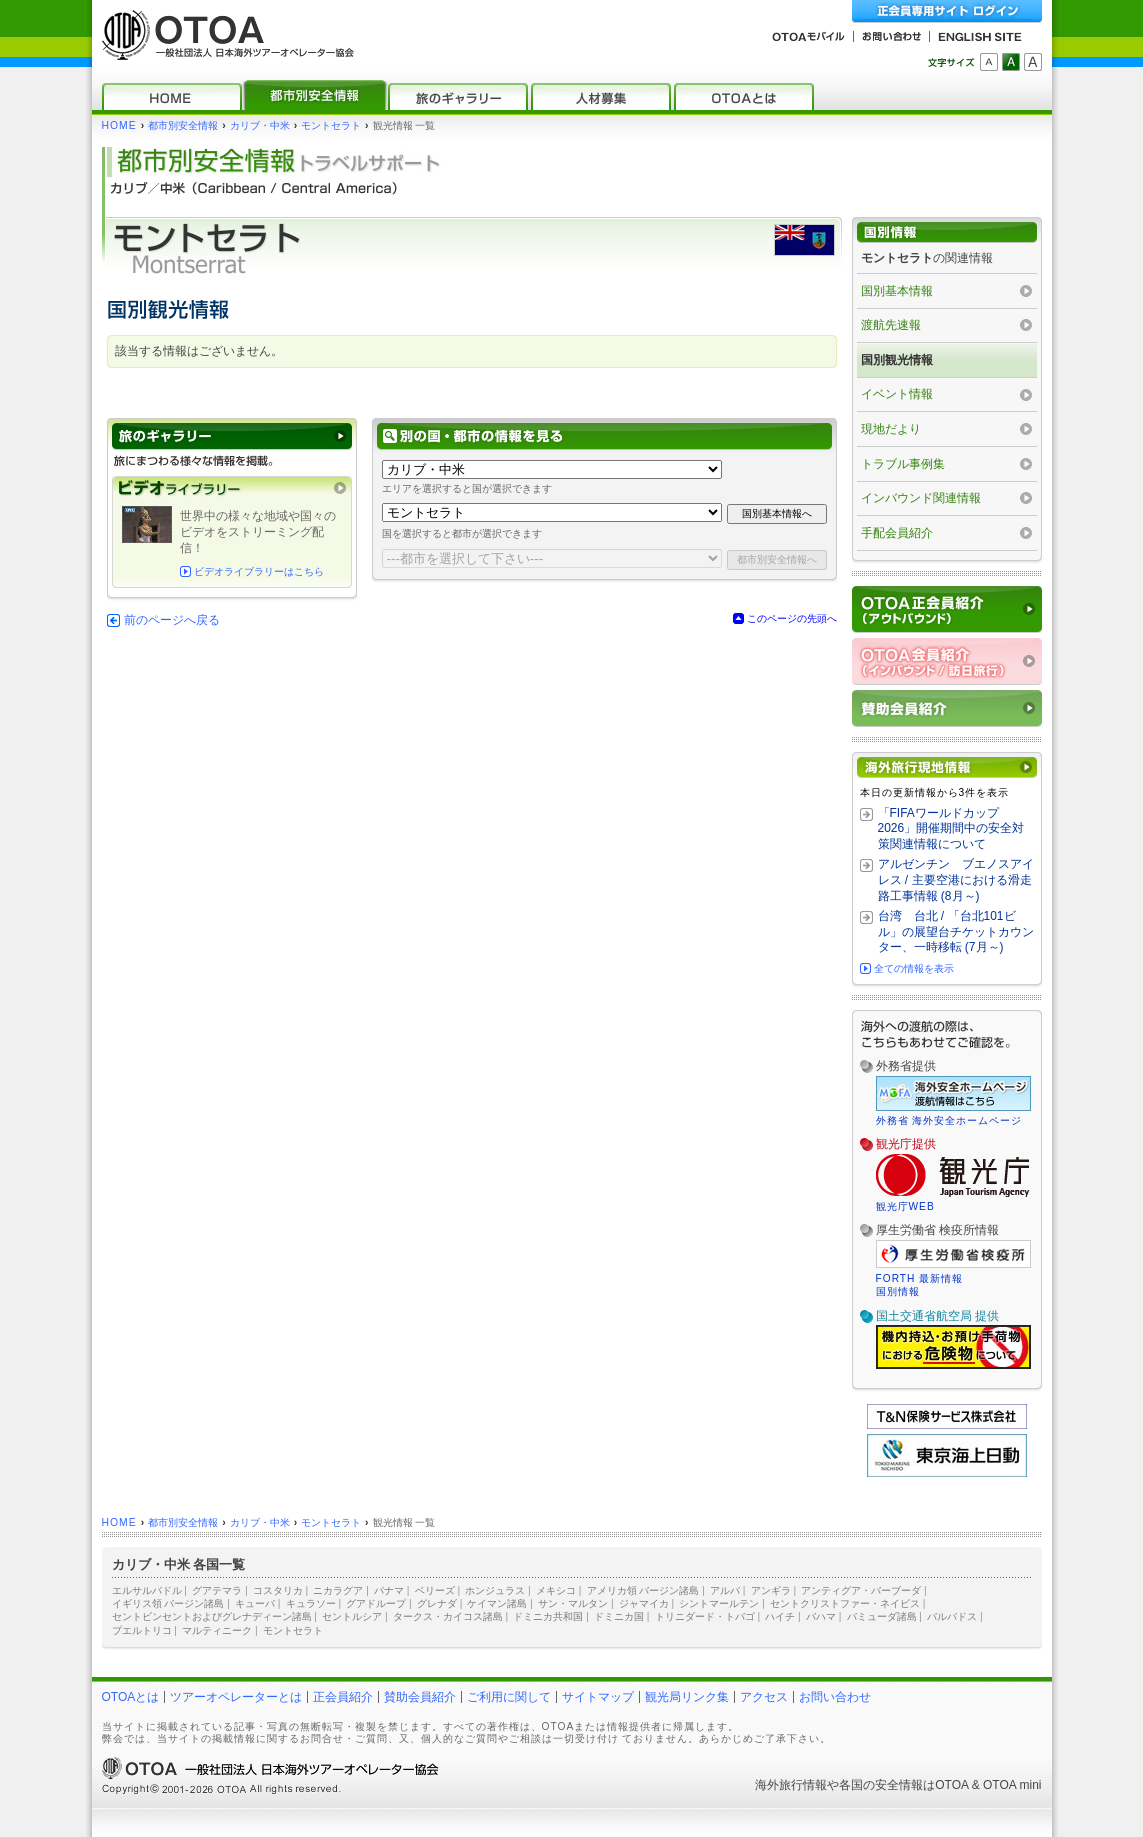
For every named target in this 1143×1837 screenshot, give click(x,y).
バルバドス (952, 1616)
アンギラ (771, 1590)
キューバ (255, 1603)
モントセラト (331, 125)
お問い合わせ (835, 1697)
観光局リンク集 (687, 1697)
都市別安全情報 (183, 125)
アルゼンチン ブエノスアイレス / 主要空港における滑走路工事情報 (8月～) (956, 879)
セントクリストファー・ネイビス (845, 1603)
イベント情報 (897, 394)
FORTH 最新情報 (920, 1278)
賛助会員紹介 (420, 1697)
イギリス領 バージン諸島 (168, 1603)
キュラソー (311, 1603)
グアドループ (376, 1603)
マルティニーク (217, 1630)
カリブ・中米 (260, 125)
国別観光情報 (897, 360)
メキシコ (556, 1590)
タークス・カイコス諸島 (448, 1616)
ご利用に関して (509, 1697)
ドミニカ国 (619, 1616)
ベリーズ (435, 1590)
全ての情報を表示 (914, 968)
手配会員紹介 (897, 533)
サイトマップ (598, 1697)
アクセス (764, 1697)
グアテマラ (217, 1590)
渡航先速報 (891, 325)
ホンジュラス (495, 1590)
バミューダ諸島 (882, 1616)
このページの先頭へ (792, 618)
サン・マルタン (573, 1603)
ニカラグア (338, 1590)
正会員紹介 (343, 1697)
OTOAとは (131, 1697)
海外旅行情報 (791, 1785)
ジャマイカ (644, 1603)
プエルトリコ (142, 1630)
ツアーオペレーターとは (236, 1697)
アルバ (725, 1590)
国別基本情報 (897, 291)
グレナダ (437, 1603)
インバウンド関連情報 (921, 498)
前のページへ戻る (172, 620)
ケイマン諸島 (497, 1603)
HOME (119, 125)
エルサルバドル (147, 1590)
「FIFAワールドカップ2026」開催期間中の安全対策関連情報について (951, 828)
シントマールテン (719, 1603)
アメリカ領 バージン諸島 (643, 1590)
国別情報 (898, 1291)
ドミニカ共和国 (548, 1616)
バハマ (821, 1616)
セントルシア (352, 1616)
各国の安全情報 (881, 1785)
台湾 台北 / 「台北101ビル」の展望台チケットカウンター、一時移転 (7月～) (956, 931)
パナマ (389, 1590)
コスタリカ (278, 1590)
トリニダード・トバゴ (705, 1616)
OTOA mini (1012, 1785)
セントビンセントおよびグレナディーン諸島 (212, 1616)
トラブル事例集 (903, 464)
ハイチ (780, 1616)
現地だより (891, 429)
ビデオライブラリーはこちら (259, 571)
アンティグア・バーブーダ (861, 1590)
